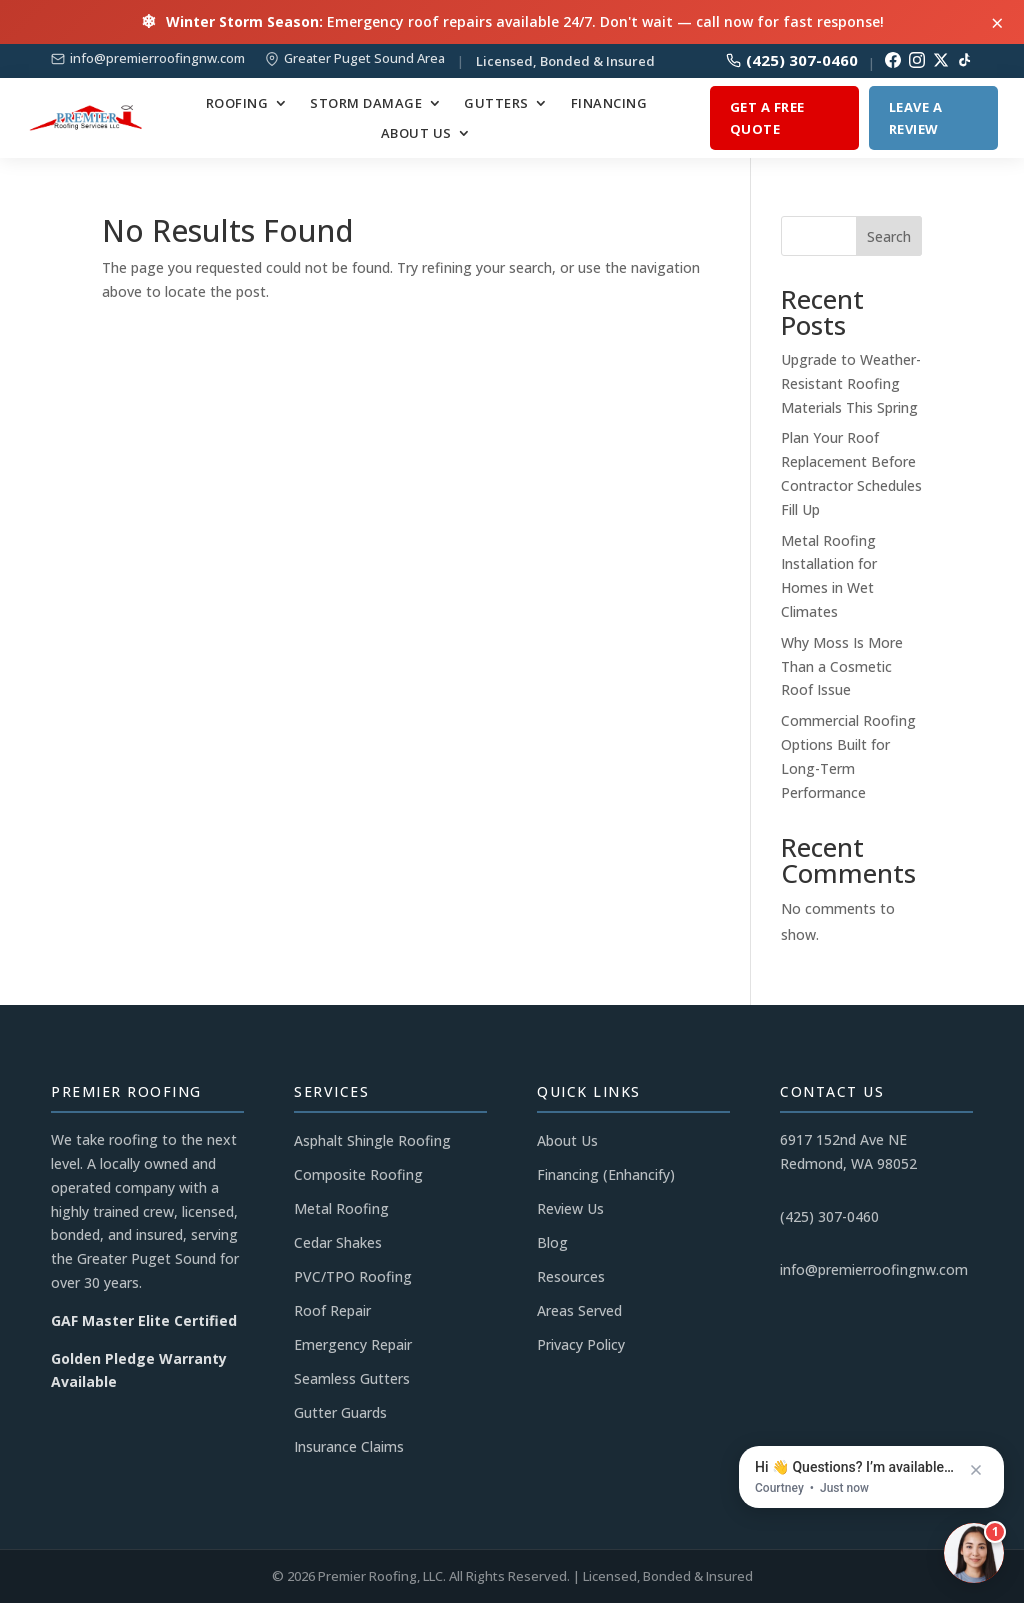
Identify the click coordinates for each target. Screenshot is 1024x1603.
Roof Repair (332, 1310)
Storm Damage (366, 104)
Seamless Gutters (352, 1378)
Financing (609, 104)
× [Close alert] (997, 22)
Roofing (237, 104)
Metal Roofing (341, 1208)
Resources (571, 1276)
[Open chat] (974, 1553)
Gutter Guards (340, 1412)
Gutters (496, 104)
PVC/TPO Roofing (353, 1276)
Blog (552, 1242)
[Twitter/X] (941, 60)
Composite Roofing (358, 1174)
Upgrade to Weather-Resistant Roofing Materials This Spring (851, 383)
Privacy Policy (581, 1344)
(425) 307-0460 (792, 60)
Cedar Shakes (338, 1242)
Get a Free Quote (767, 118)
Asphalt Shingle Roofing (372, 1140)
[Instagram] (917, 60)
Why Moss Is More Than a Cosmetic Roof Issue (842, 666)
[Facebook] (893, 60)
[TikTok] (965, 60)
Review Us (570, 1208)
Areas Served (579, 1310)
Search (889, 236)
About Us (416, 134)
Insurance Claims (349, 1446)
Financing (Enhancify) (606, 1174)
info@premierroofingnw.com (157, 58)
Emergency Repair (353, 1344)
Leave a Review (916, 118)
